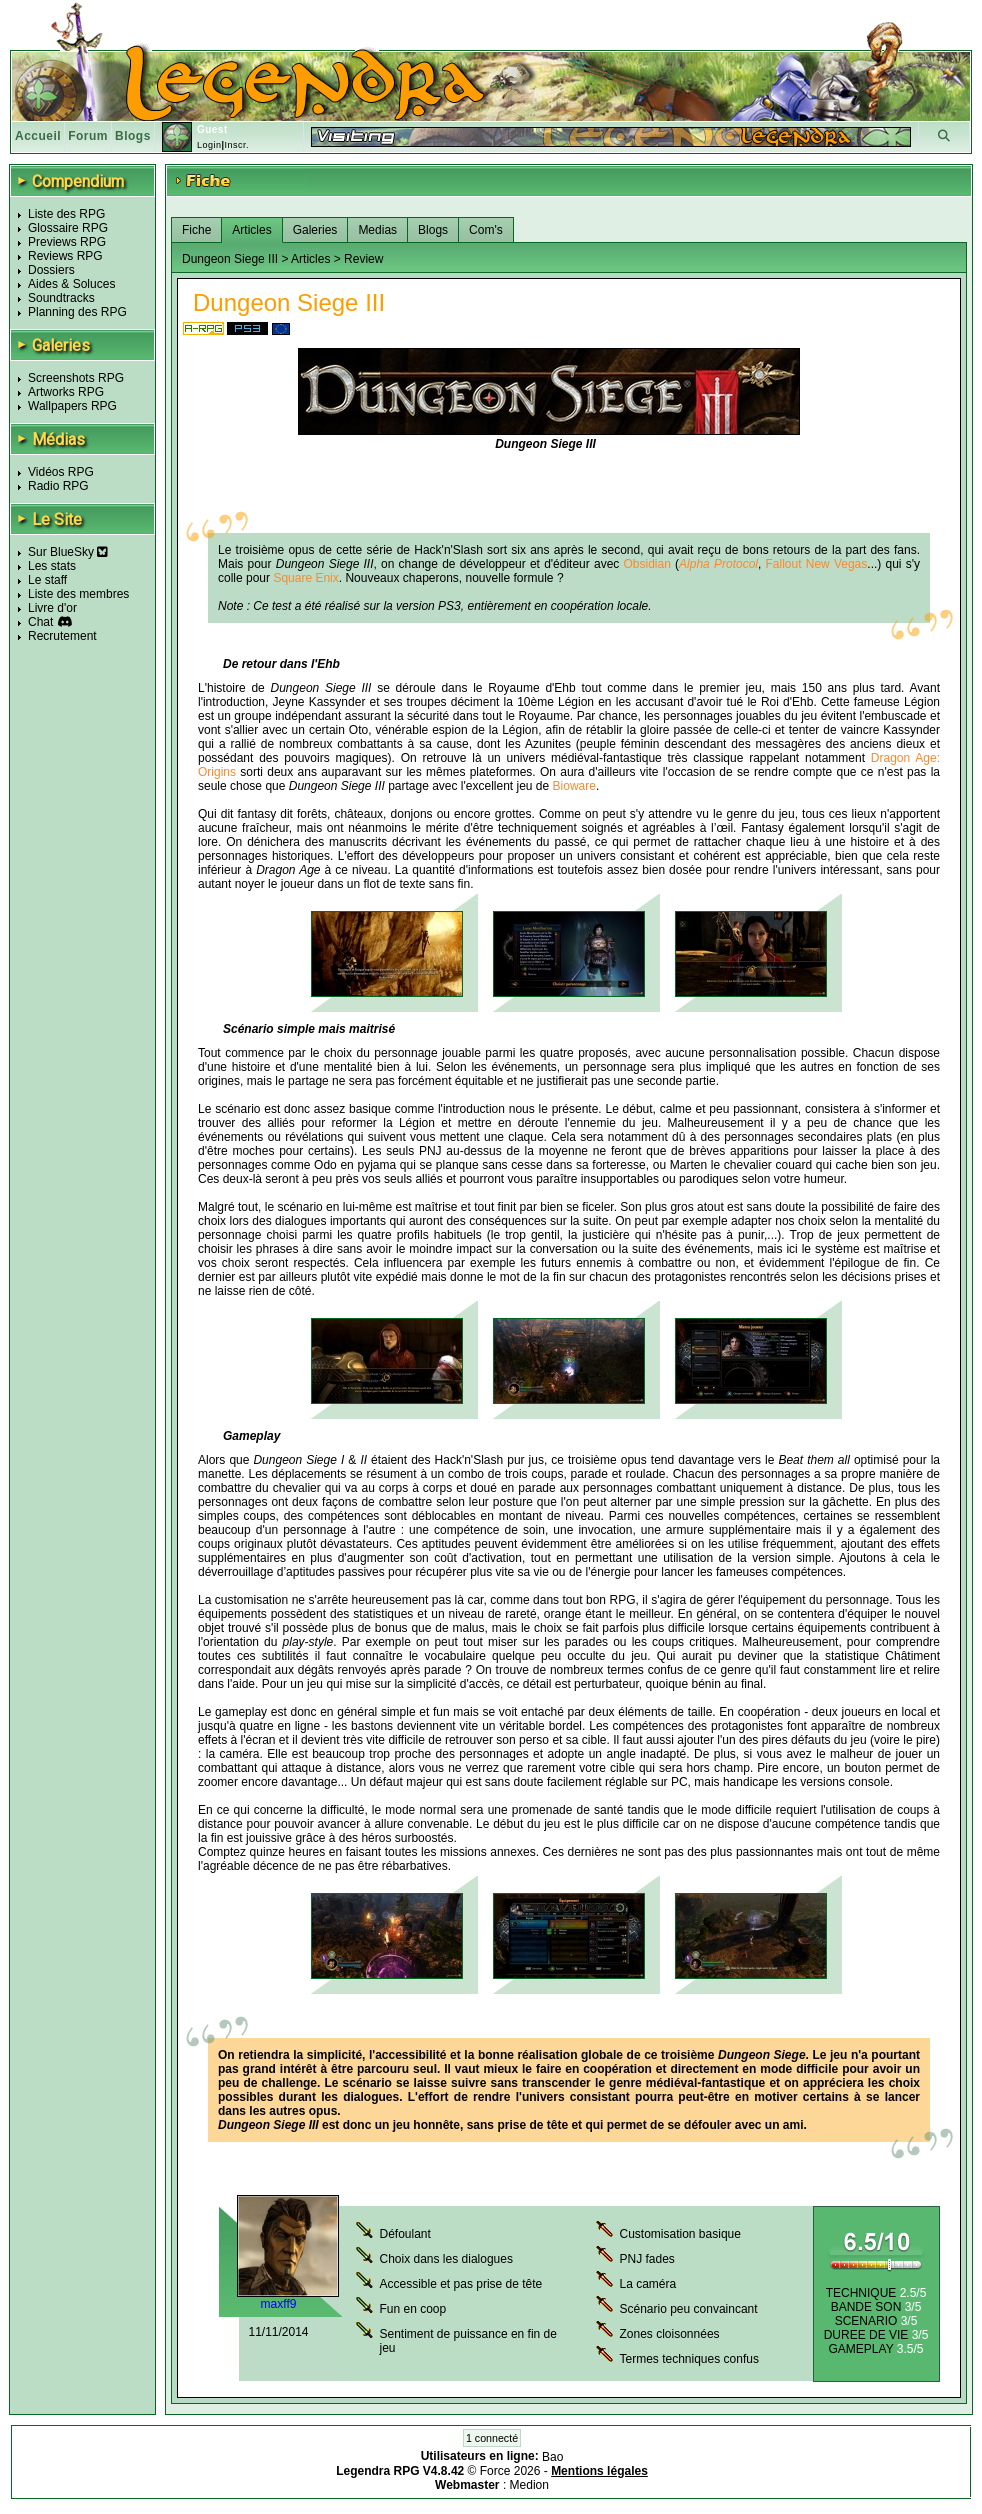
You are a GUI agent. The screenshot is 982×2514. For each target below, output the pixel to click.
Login (209, 145)
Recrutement (62, 636)
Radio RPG (58, 486)
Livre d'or (52, 608)
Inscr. (236, 145)
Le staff (47, 580)
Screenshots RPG (76, 378)
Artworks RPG (66, 392)
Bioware (574, 786)
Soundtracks (61, 298)
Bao (552, 2457)
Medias (377, 230)
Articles (251, 230)
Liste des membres (78, 594)
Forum (88, 136)
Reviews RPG (65, 256)
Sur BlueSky (68, 552)
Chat (40, 622)
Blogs (133, 136)
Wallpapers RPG (72, 406)
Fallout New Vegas (817, 564)
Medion (529, 2485)
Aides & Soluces (71, 284)
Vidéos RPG (61, 472)
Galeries (315, 230)
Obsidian (647, 564)
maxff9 (279, 2304)
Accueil (38, 136)
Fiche (196, 230)
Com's (486, 230)
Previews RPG (67, 242)
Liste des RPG (66, 214)
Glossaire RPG (68, 228)
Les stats (52, 566)
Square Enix (305, 578)
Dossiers (51, 270)
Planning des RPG (77, 312)
